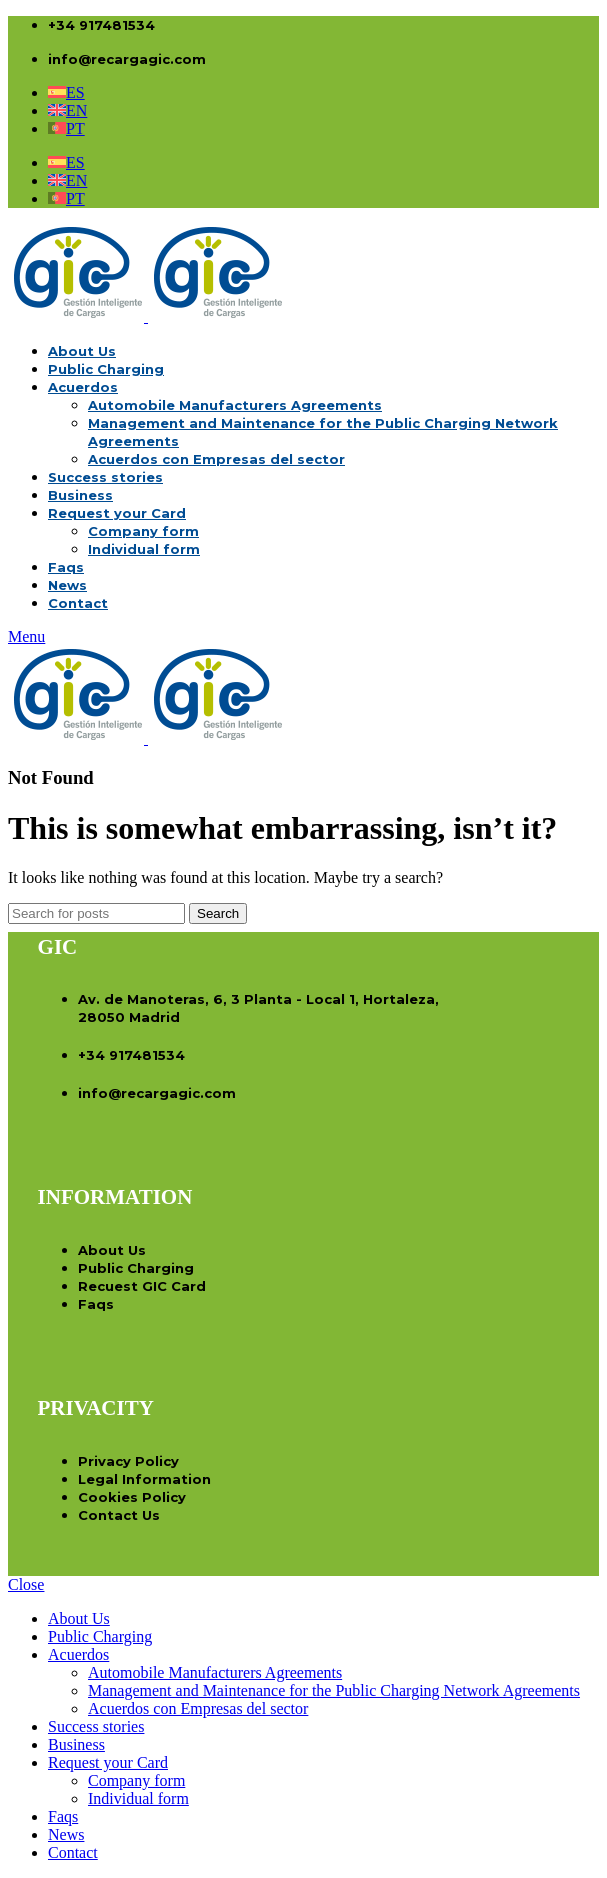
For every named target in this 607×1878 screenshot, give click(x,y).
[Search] (96, 913)
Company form (143, 531)
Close (26, 1584)
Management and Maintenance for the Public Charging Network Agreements (334, 1690)
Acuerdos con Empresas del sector (216, 459)
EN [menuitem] (76, 110)
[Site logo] (78, 316)
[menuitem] (66, 92)
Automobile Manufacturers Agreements (235, 405)
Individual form (144, 549)
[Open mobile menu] (26, 636)
